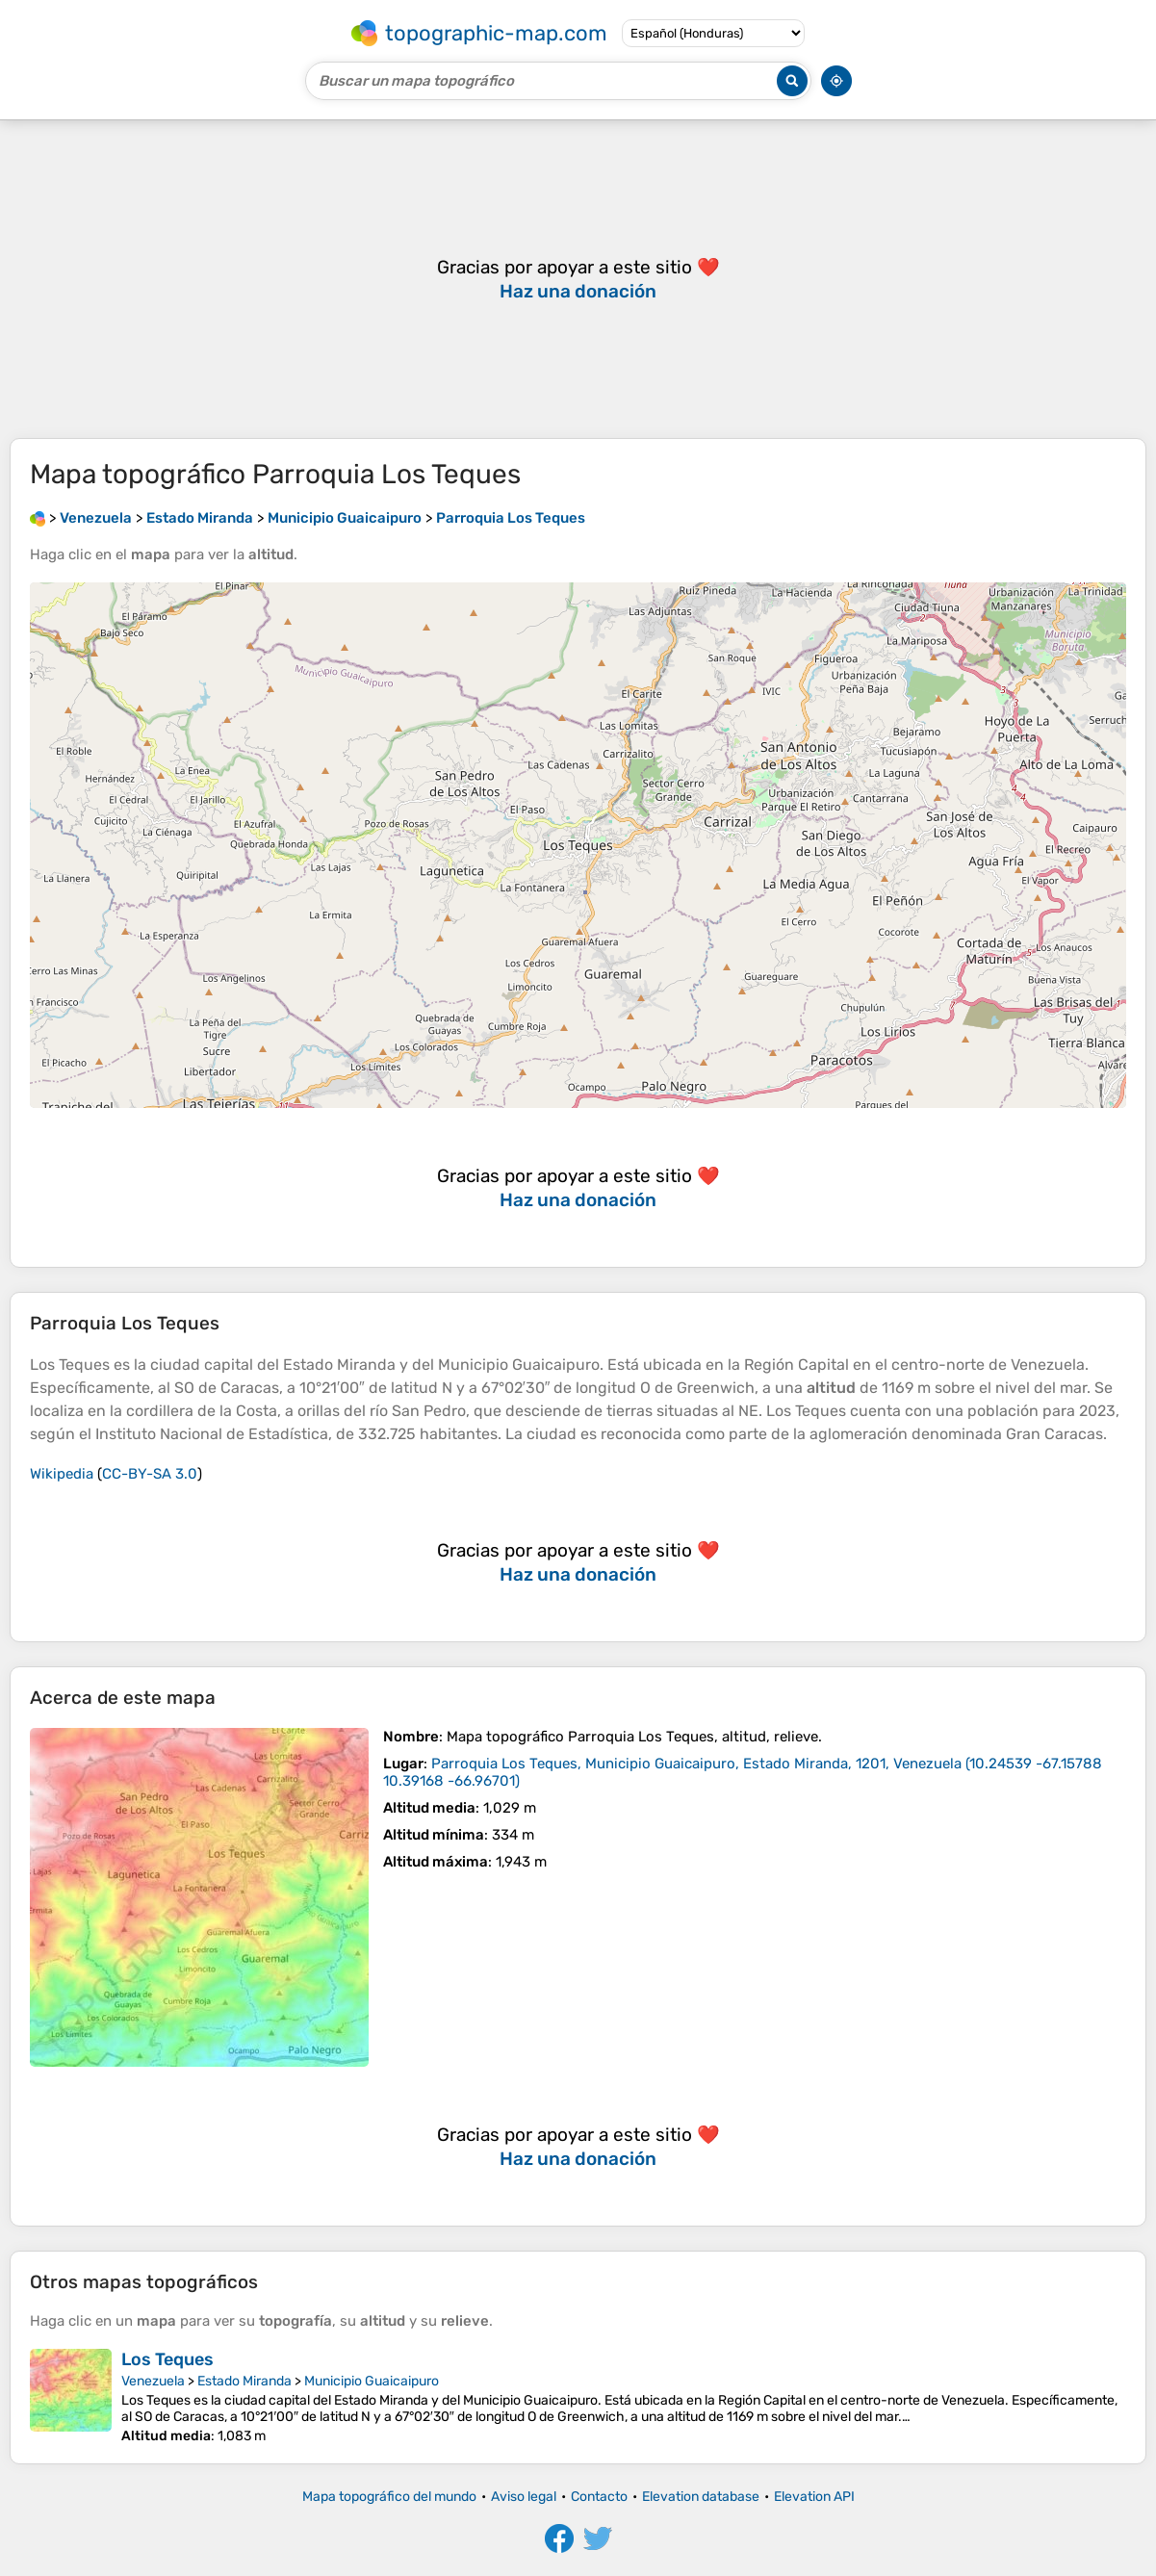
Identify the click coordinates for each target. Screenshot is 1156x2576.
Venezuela (153, 2381)
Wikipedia (61, 1473)
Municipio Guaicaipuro (371, 2381)
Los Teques (167, 2359)
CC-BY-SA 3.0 (149, 1473)
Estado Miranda (244, 2381)
